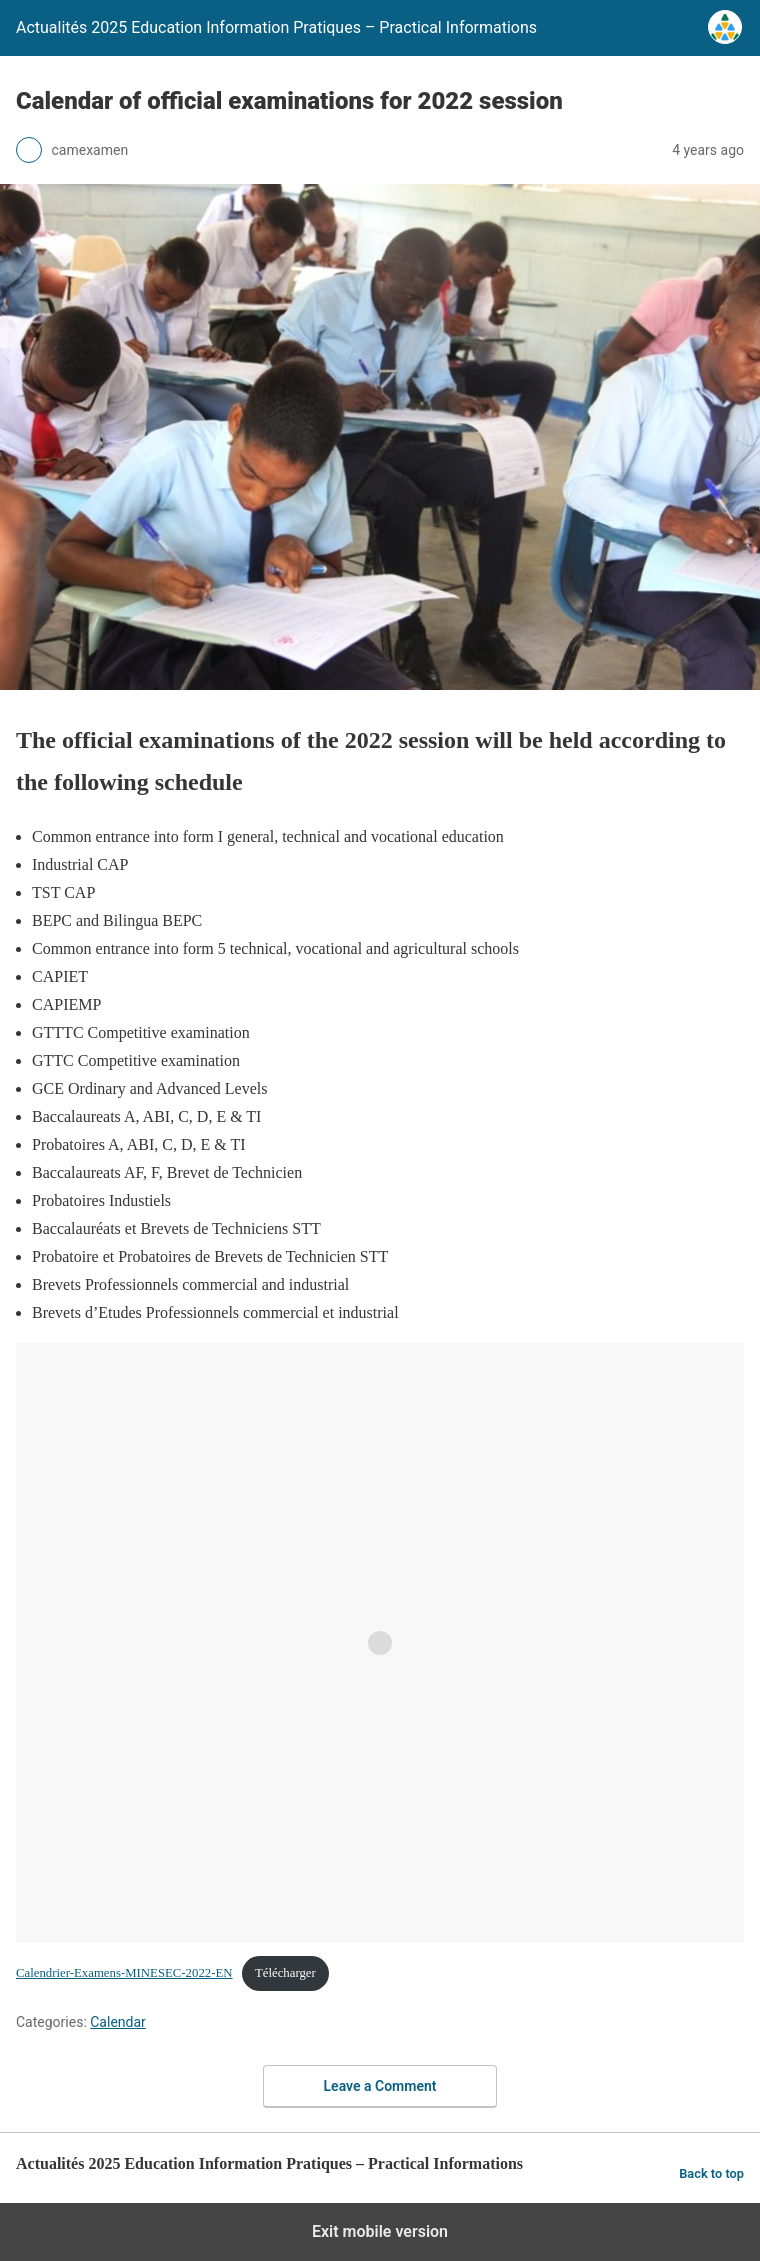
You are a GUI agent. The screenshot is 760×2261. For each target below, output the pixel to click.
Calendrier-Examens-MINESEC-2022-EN (124, 1973)
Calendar (118, 2022)
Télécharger (285, 1973)
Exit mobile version (380, 2231)
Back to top (711, 2173)
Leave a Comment (380, 2086)
